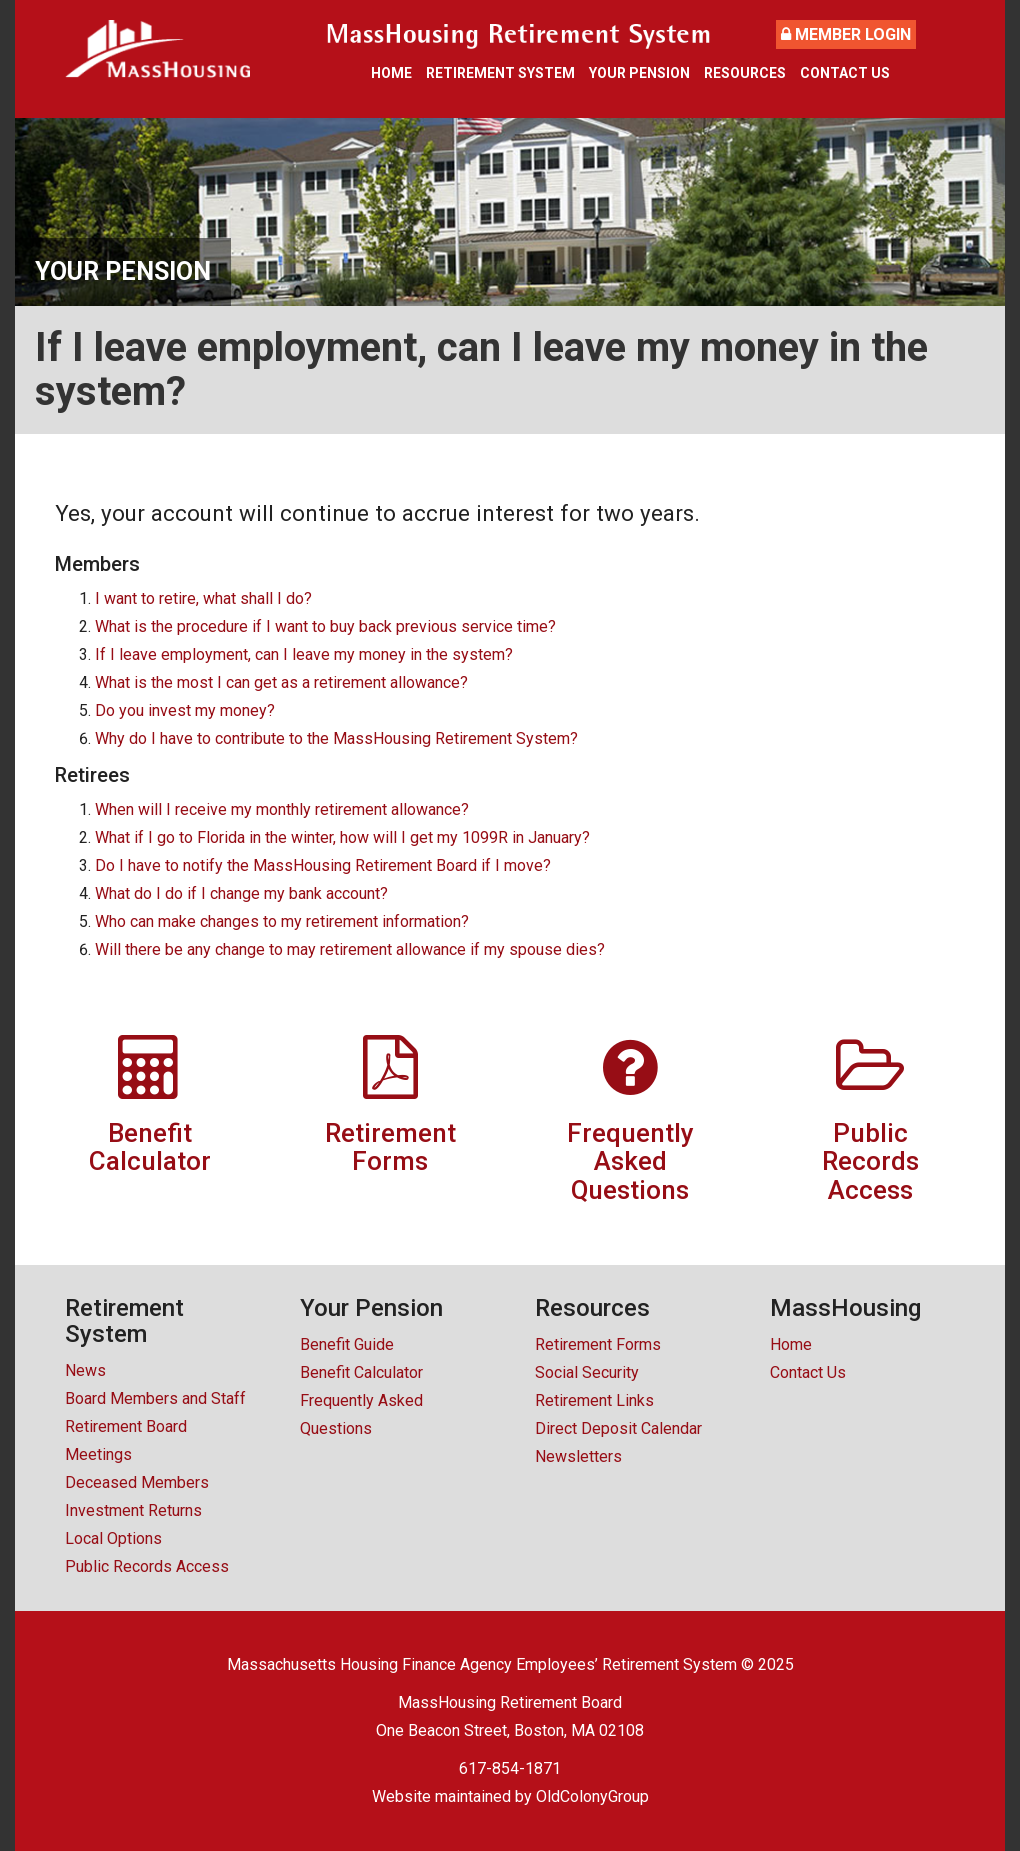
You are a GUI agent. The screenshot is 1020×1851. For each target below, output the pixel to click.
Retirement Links (594, 1400)
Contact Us (845, 73)
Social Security (587, 1372)
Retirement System (500, 73)
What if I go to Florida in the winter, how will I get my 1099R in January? (342, 837)
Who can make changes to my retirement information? (282, 921)
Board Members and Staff (155, 1398)
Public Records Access (147, 1566)
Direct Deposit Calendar (618, 1428)
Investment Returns (133, 1510)
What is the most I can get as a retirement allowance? (281, 682)
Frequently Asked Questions (361, 1414)
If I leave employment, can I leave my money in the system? (304, 654)
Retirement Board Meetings (126, 1440)
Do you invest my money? (185, 710)
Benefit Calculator (361, 1372)
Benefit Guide (347, 1344)
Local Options (113, 1538)
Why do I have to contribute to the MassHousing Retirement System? (336, 738)
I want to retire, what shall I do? (203, 598)
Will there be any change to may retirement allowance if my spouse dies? (350, 949)
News (85, 1370)
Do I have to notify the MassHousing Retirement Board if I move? (323, 865)
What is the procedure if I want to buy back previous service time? (325, 626)
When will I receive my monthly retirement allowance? (282, 809)
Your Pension (639, 73)
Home (391, 73)
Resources (745, 73)
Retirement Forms (598, 1344)
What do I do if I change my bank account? (241, 893)
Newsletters (578, 1456)
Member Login (846, 34)
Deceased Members (137, 1482)
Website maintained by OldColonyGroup (510, 1796)
